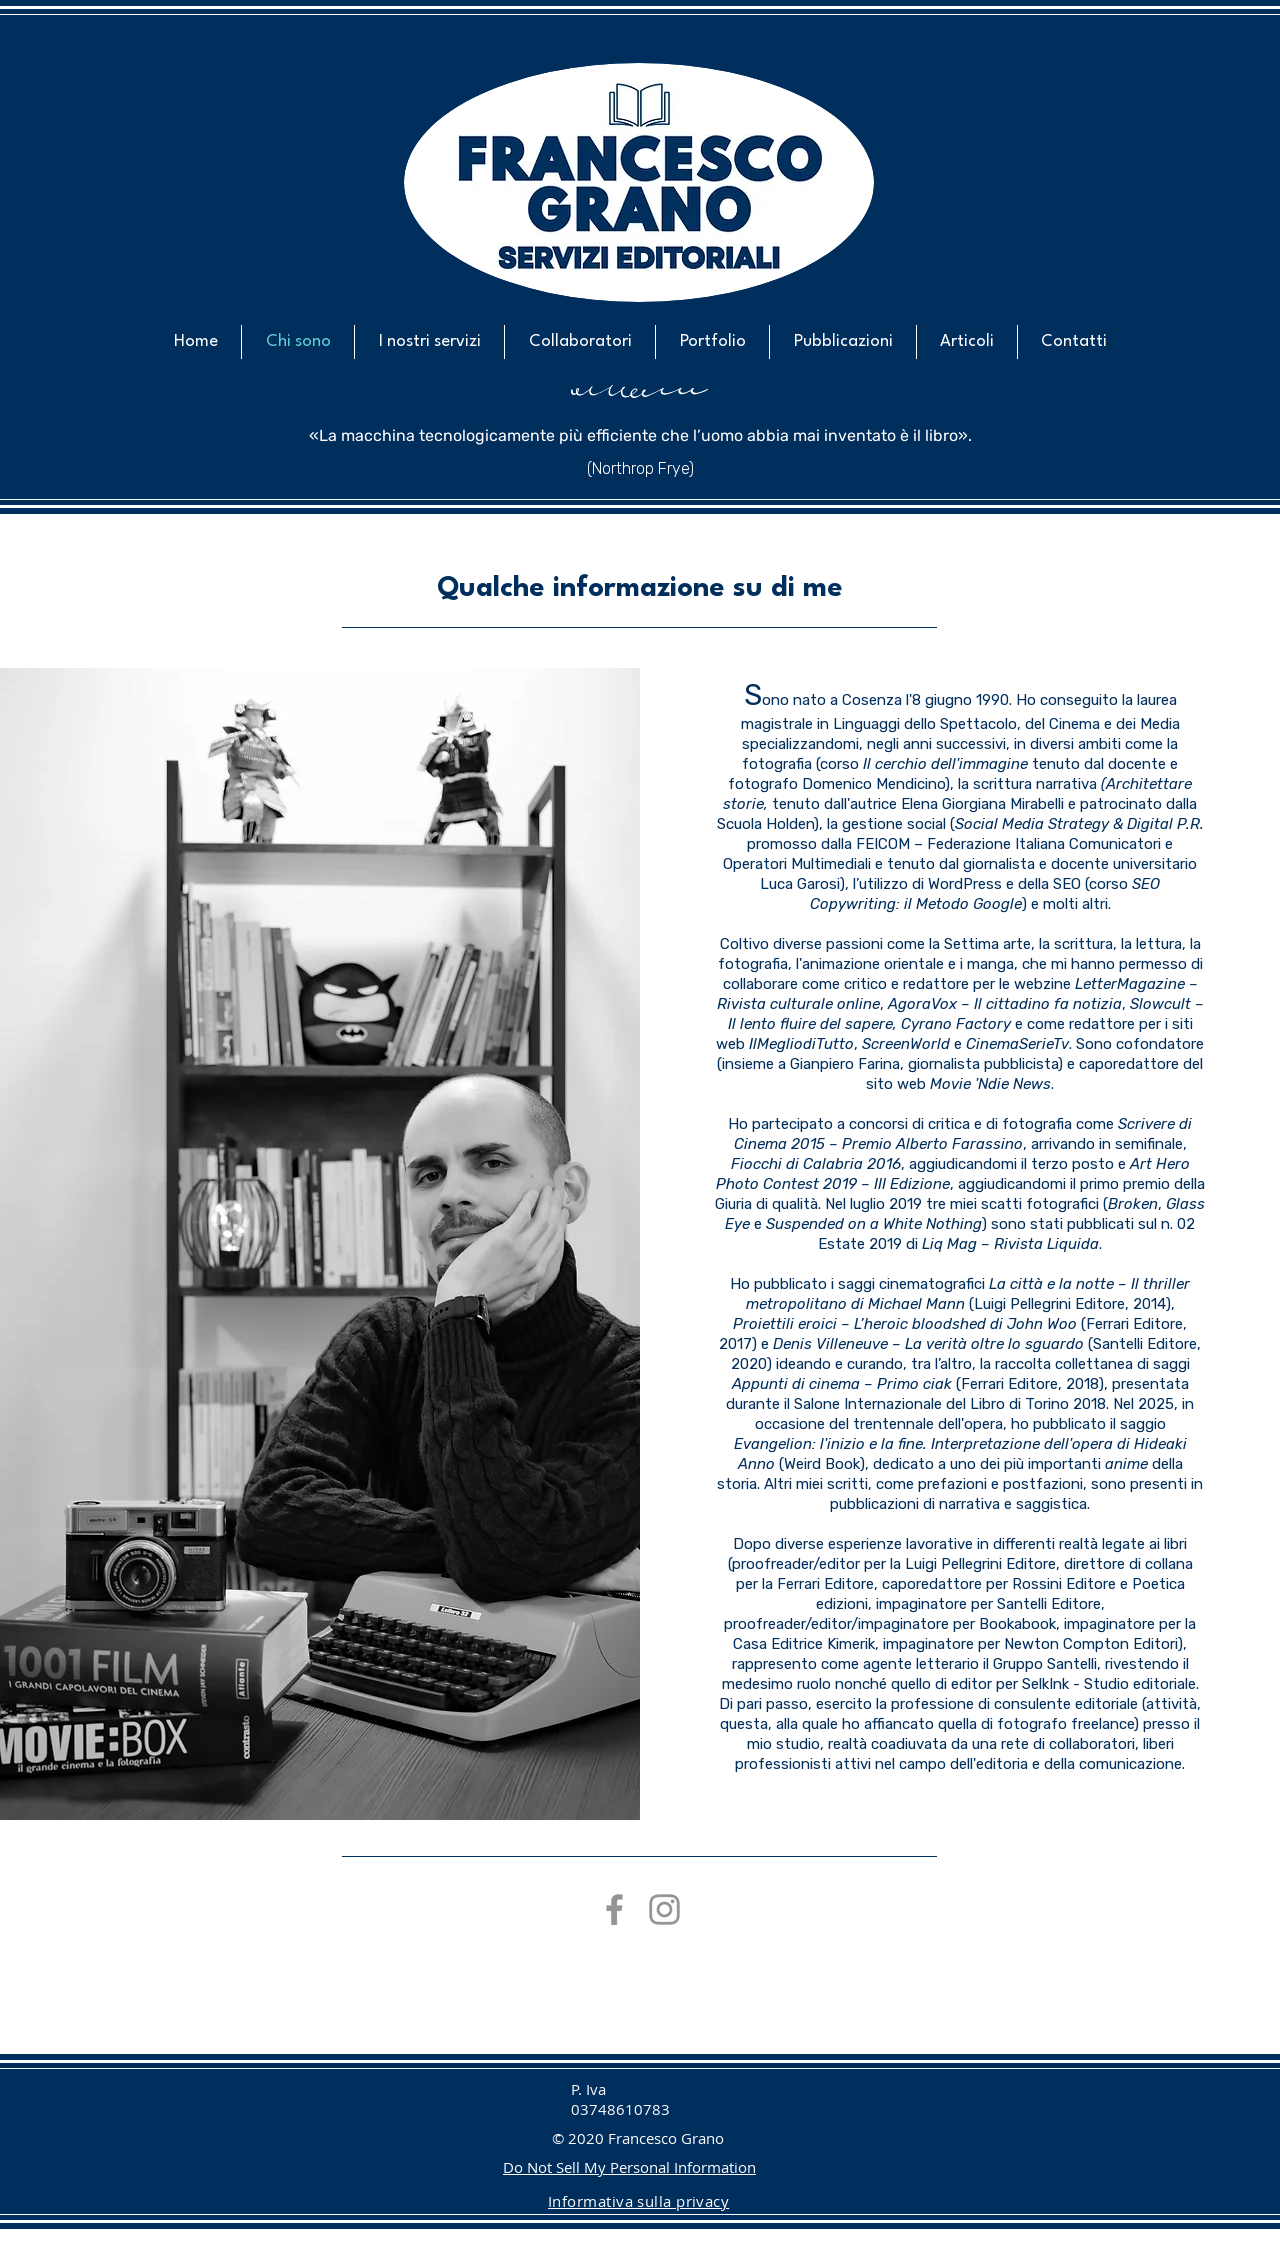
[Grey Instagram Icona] (664, 1909)
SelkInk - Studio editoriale (1109, 1684)
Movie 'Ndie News (990, 1084)
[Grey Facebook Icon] (614, 1909)
